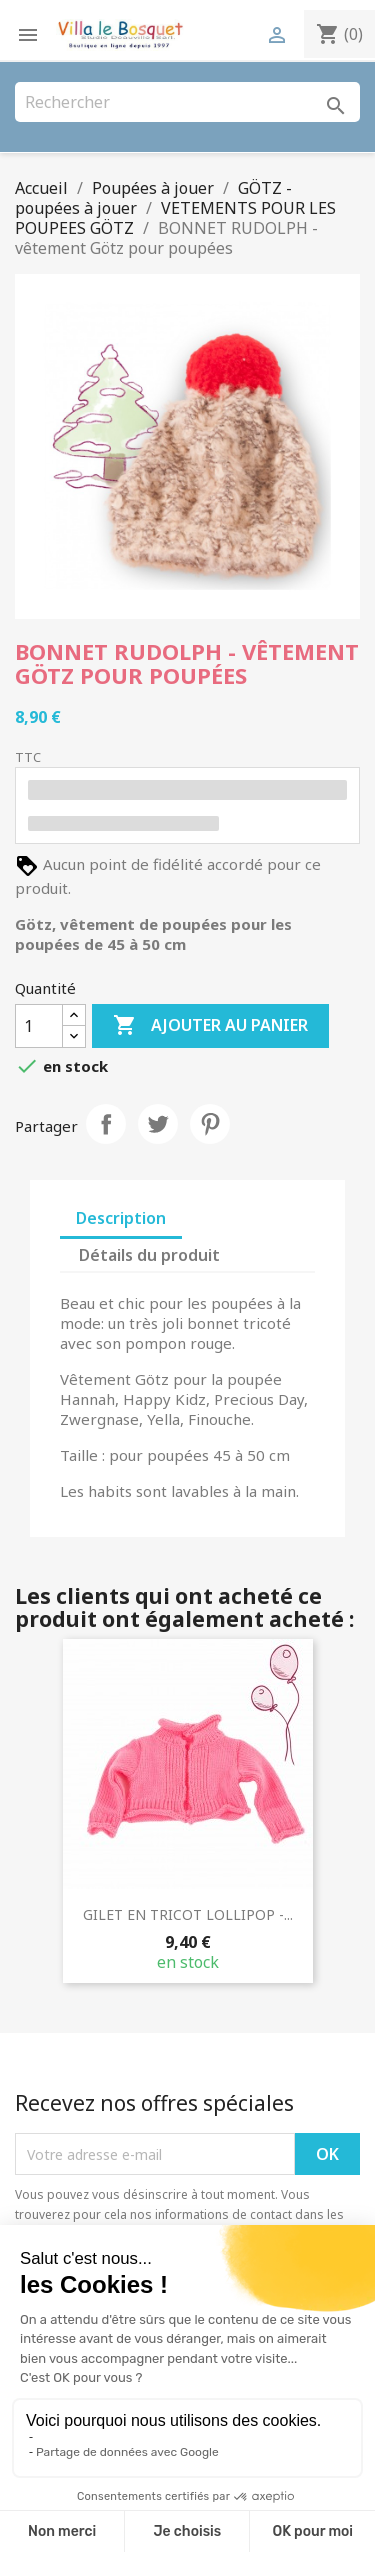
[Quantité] (39, 1026)
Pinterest (210, 1124)
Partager (106, 1124)
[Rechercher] (187, 102)
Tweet (158, 1124)
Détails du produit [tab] (149, 1255)
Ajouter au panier (210, 1026)
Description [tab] (121, 1218)
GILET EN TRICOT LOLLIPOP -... (188, 1914)
